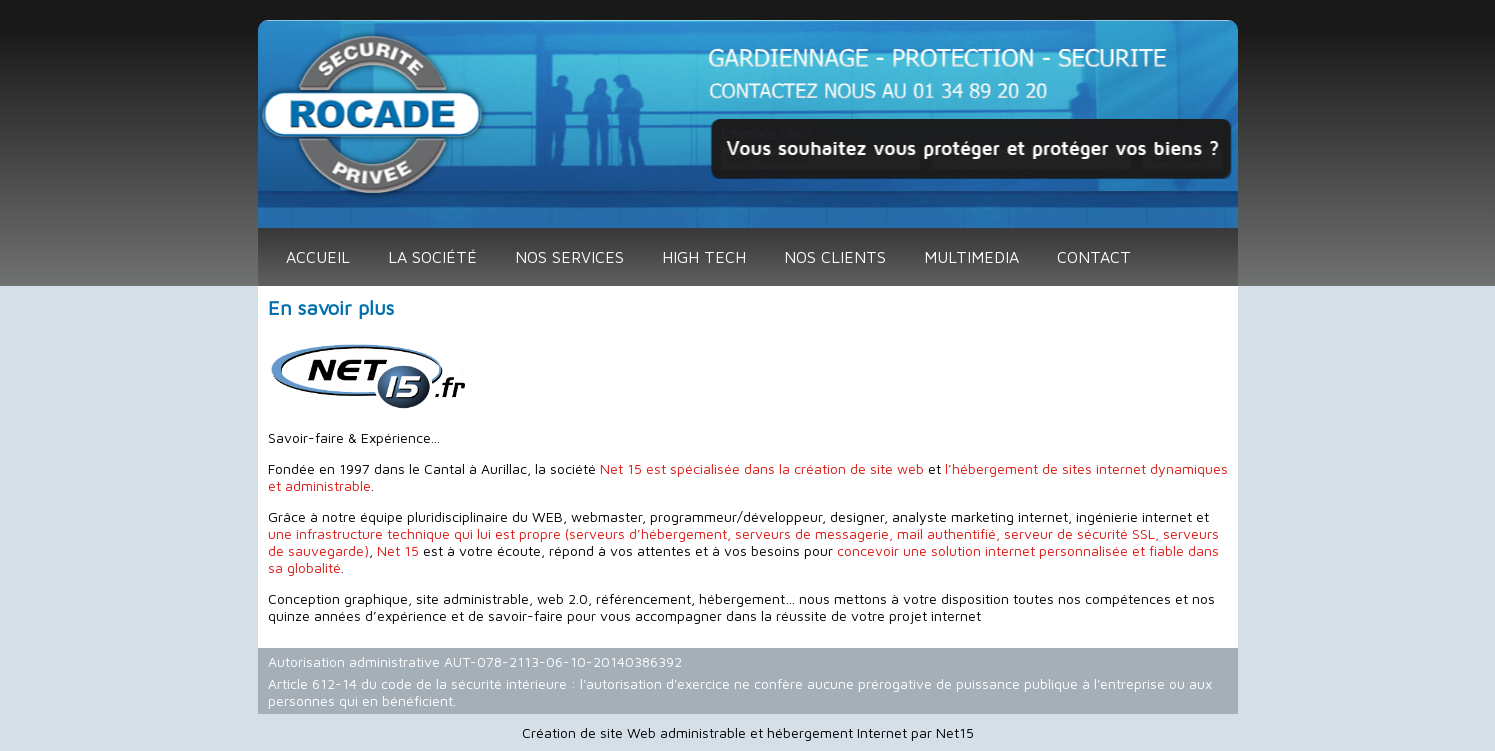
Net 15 (398, 550)
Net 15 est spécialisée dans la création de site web (762, 468)
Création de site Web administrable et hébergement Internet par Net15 (748, 732)
